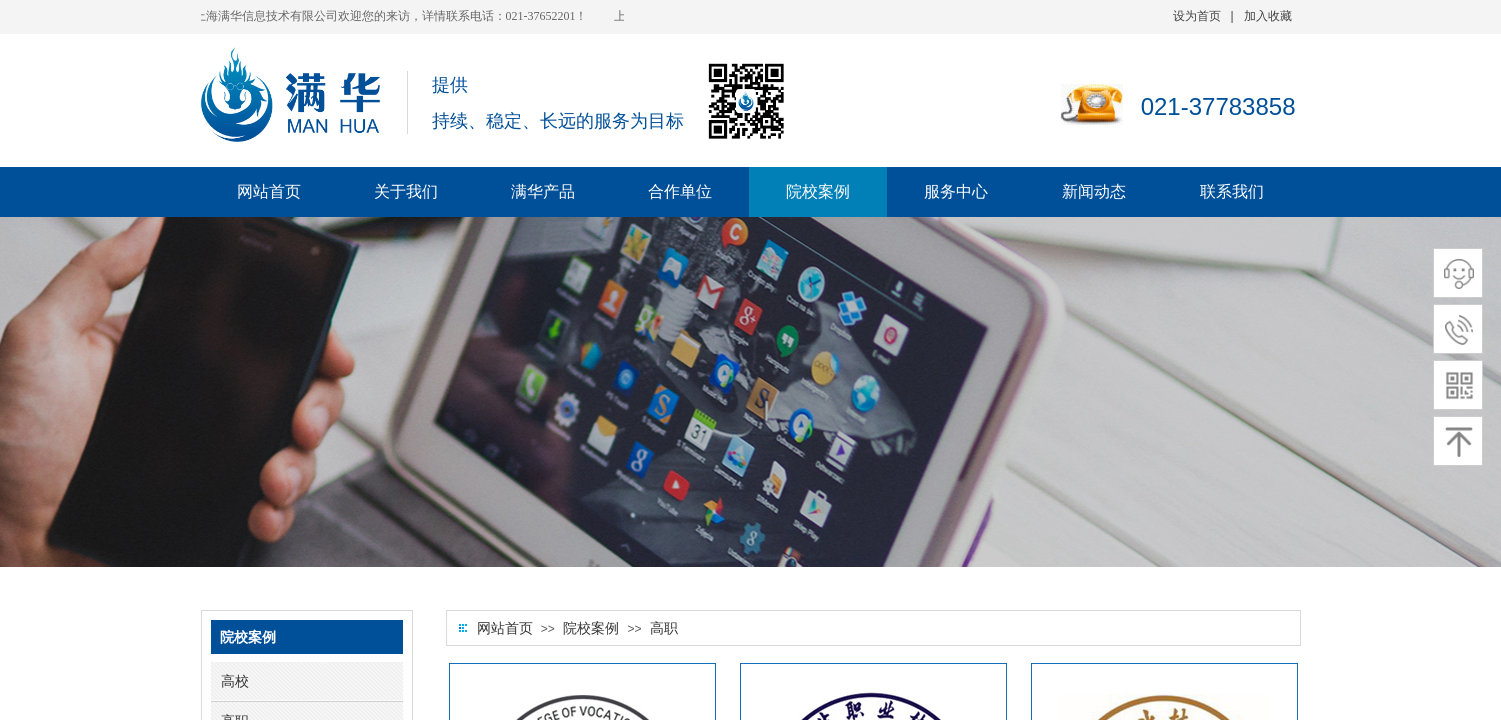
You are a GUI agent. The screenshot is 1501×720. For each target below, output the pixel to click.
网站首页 (505, 628)
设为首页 (1197, 16)
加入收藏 (1268, 16)
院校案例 (591, 628)
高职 (664, 628)
